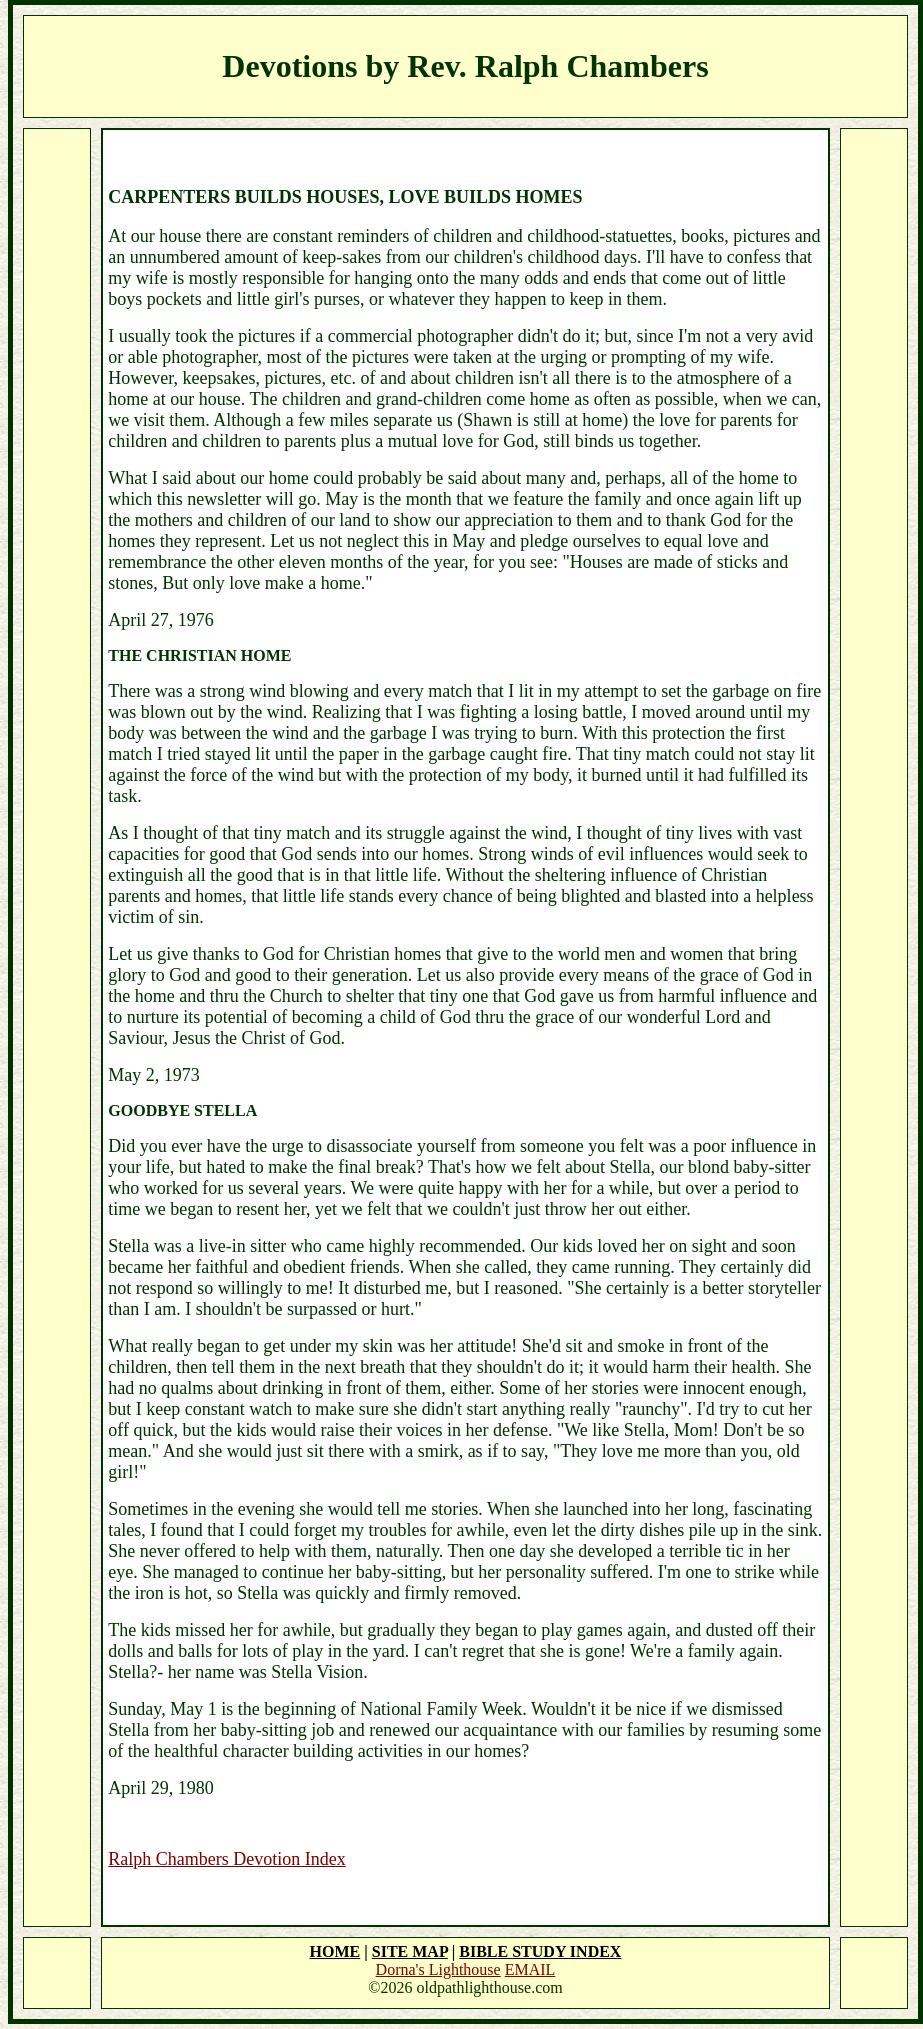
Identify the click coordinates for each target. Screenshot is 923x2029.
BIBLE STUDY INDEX (540, 1951)
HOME (335, 1951)
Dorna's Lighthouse (438, 1969)
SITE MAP (410, 1951)
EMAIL (530, 1969)
